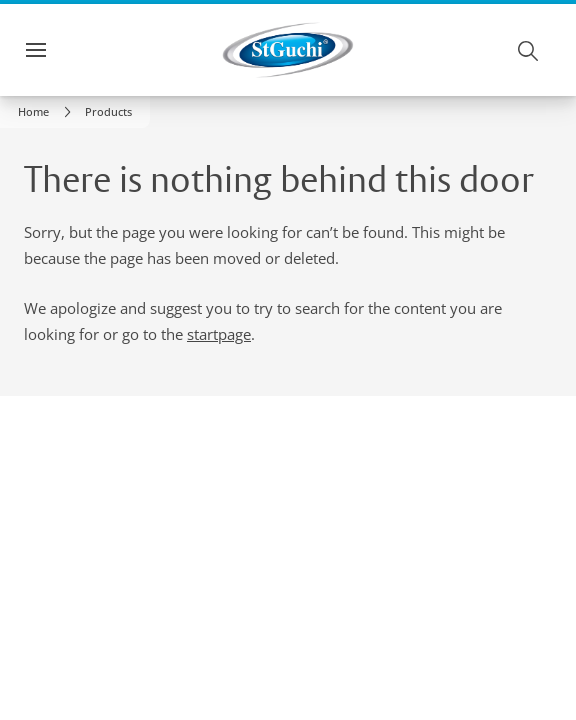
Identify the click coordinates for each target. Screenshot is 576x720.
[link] (47, 112)
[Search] (529, 50)
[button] (108, 112)
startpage (219, 334)
